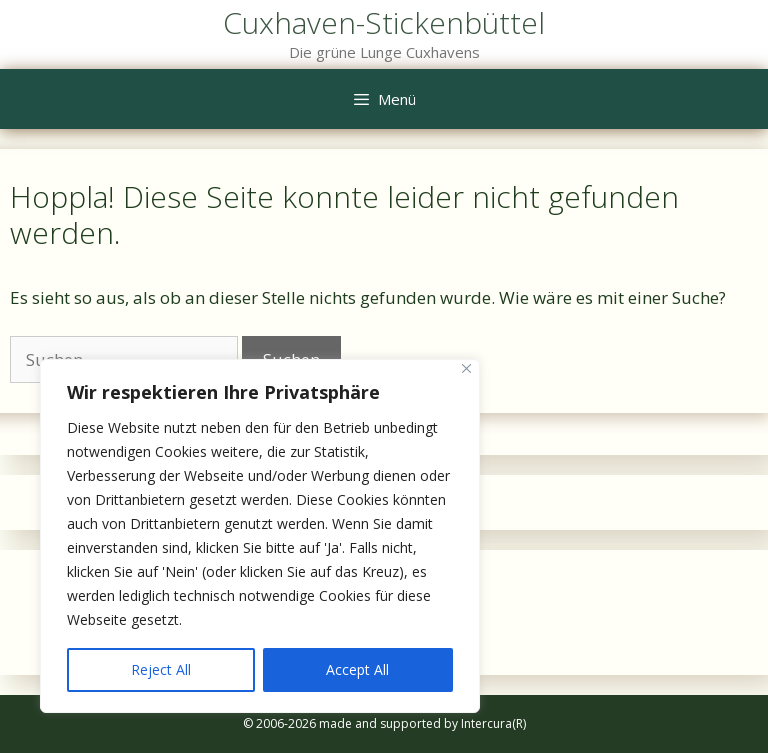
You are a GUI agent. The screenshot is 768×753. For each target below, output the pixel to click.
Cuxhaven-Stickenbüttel (384, 22)
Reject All (161, 669)
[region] (260, 536)
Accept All (357, 669)
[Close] (466, 368)
